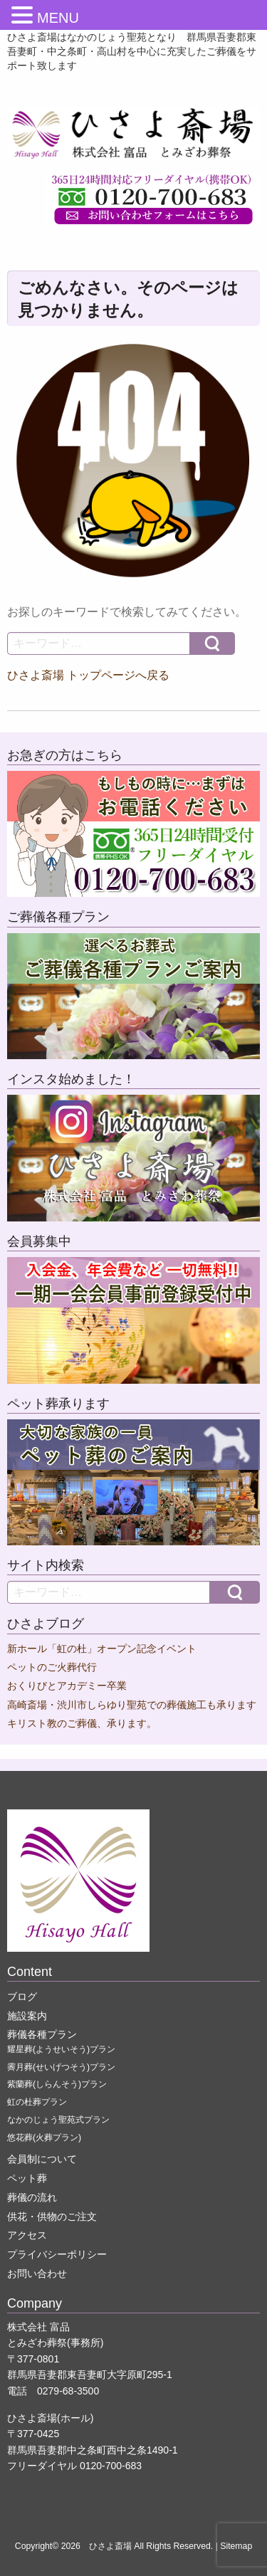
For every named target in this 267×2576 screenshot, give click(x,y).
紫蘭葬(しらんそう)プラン (57, 2084)
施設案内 (27, 2016)
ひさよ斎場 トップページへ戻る (88, 675)
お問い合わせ (37, 2273)
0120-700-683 (111, 2465)
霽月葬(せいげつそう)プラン (61, 2067)
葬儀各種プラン (42, 2034)
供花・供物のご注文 (52, 2216)
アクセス (27, 2235)
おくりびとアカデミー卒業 (67, 1686)
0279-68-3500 (68, 2391)
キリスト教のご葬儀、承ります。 (82, 1723)
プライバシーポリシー (57, 2254)
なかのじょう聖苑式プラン (58, 2120)
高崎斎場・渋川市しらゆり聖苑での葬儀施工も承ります (131, 1705)
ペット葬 (27, 2178)
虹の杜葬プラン (37, 2102)
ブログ (22, 1996)
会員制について (42, 2159)
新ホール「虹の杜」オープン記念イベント (102, 1649)
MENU (58, 18)
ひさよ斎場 (110, 2546)
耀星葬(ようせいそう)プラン (61, 2049)
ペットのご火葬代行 (52, 1667)
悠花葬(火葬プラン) (44, 2138)
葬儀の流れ (32, 2197)
